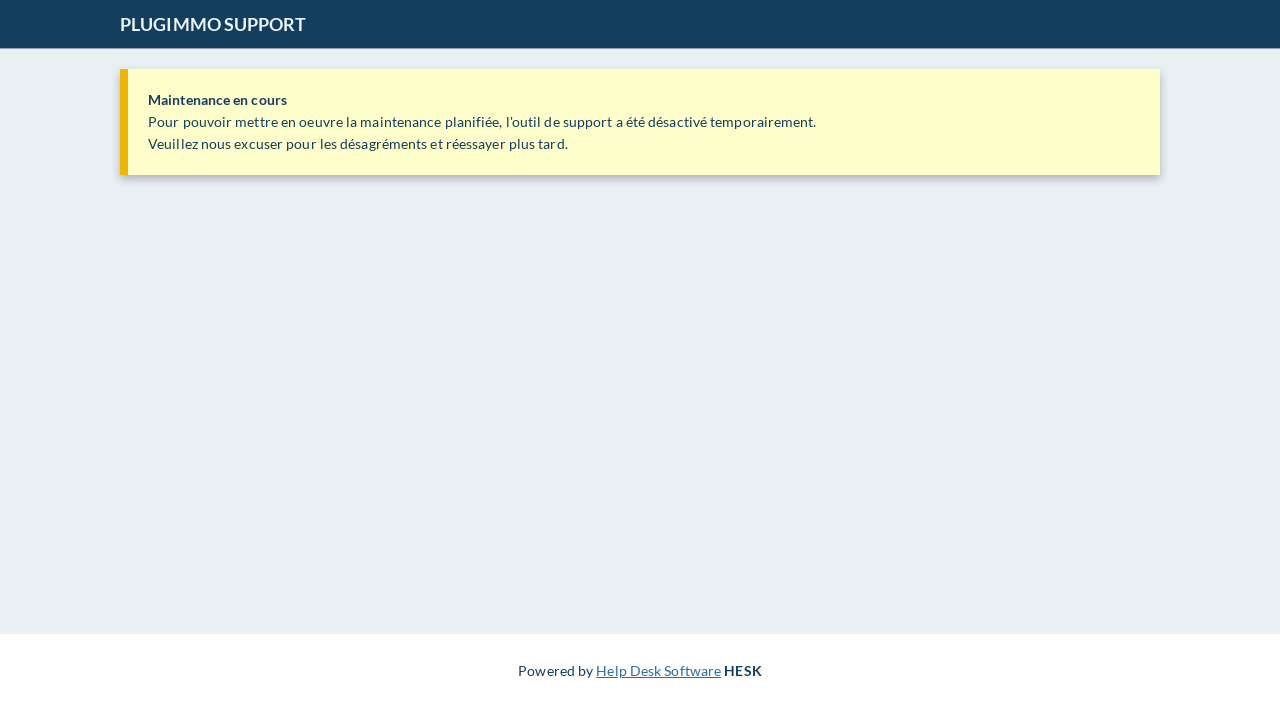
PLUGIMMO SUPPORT (213, 24)
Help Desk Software (658, 670)
